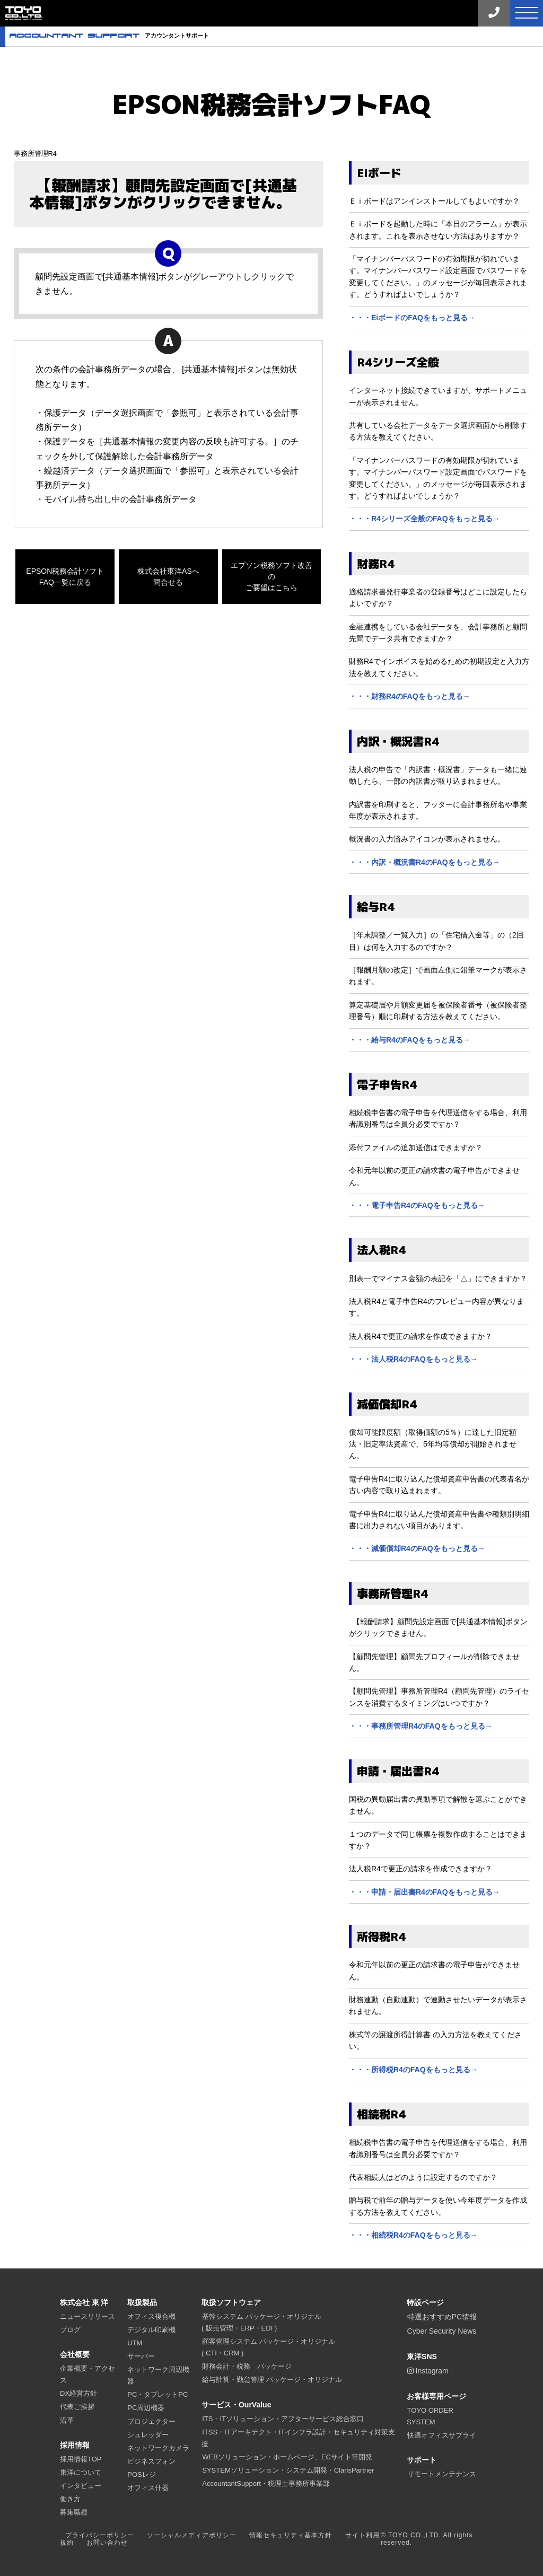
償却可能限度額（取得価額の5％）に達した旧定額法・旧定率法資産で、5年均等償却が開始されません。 (432, 1444)
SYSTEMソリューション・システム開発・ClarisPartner (288, 2470)
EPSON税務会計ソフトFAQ (271, 104)
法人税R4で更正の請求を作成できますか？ (420, 1336)
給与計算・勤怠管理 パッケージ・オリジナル (272, 2380)
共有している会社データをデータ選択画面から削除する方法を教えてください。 (438, 431)
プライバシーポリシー (99, 2535)
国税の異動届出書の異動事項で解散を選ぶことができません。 (438, 1805)
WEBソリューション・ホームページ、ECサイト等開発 (287, 2457)
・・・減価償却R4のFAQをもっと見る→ (417, 1548)
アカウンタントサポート (109, 35)
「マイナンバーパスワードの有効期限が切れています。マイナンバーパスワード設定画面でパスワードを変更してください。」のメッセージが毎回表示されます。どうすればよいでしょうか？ (438, 277)
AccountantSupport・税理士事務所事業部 (266, 2483)
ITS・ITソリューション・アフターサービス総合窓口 (283, 2419)
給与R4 (376, 907)
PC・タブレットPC (157, 2394)
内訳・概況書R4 (398, 741)
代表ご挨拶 (77, 2407)
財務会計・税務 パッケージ (247, 2366)
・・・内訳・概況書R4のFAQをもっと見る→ (424, 862)
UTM (134, 2343)
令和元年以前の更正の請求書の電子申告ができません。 (434, 1176)
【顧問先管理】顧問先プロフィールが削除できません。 (434, 1662)
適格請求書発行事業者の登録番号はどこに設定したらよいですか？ (438, 598)
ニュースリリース (87, 2316)
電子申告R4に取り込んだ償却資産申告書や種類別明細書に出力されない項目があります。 (439, 1520)
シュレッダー (148, 2435)
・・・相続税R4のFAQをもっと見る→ (413, 2235)
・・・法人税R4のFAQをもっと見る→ (413, 1359)
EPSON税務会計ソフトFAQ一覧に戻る (65, 576)
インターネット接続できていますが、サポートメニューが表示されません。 (438, 396)
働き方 (70, 2499)
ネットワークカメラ (158, 2448)
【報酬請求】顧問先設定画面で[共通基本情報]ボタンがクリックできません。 (438, 1627)
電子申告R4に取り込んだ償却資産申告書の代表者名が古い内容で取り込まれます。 (439, 1485)
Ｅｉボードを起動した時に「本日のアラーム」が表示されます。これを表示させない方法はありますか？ (438, 230)
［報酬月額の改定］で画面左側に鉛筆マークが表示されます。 (438, 976)
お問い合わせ (107, 2542)
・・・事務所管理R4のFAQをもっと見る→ (421, 1726)
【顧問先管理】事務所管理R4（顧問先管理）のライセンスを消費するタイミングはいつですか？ (439, 1697)
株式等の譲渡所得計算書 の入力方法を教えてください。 (435, 2040)
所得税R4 (381, 1936)
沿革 (67, 2420)
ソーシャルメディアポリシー (192, 2535)
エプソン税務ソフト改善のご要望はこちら (271, 576)
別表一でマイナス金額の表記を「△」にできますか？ (438, 1278)
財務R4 (376, 564)
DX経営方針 (78, 2393)
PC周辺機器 (145, 2408)
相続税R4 (381, 2114)
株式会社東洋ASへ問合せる (168, 576)
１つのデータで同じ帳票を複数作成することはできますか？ (438, 1840)
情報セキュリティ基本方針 (290, 2535)
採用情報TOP (81, 2459)
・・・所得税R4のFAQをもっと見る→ (413, 2069)
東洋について (80, 2472)
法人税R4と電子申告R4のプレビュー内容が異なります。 (436, 1307)
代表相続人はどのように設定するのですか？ (423, 2177)
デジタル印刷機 (151, 2330)
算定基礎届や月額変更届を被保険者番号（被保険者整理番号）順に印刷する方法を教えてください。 (438, 1011)
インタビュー (80, 2486)
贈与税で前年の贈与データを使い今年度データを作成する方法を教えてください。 (438, 2206)
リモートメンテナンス (441, 2474)
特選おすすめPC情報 (442, 2316)
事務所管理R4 (35, 153)
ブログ (70, 2330)
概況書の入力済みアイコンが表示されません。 (427, 839)
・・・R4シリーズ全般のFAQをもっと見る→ (424, 518)
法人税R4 (381, 1250)
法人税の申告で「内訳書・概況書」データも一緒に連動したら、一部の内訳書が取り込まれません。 (438, 775)
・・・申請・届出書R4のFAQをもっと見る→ (424, 1892)
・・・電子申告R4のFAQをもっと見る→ (417, 1205)
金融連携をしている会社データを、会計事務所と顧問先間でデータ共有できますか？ (438, 633)
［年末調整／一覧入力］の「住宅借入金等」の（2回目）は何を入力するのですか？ (436, 941)
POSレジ (141, 2474)
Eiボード (379, 173)
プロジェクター (151, 2421)
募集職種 (73, 2512)
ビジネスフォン (151, 2461)
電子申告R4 (387, 1084)
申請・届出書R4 (398, 1771)
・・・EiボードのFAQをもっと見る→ (412, 317)
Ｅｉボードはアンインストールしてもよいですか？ (434, 201)
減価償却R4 (387, 1404)
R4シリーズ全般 (398, 362)
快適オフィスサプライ (441, 2435)
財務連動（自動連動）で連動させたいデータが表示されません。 (438, 2005)
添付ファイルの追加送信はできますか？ (416, 1147)
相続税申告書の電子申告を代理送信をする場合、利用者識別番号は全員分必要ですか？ (438, 1118)
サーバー (141, 2356)
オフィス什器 (148, 2488)
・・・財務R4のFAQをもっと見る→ (409, 696)
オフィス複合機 (151, 2316)
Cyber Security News (442, 2331)
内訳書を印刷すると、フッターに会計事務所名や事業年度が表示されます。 (438, 810)
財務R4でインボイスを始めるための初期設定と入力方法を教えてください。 (439, 667)
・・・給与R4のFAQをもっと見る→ (409, 1040)
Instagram (428, 2371)
